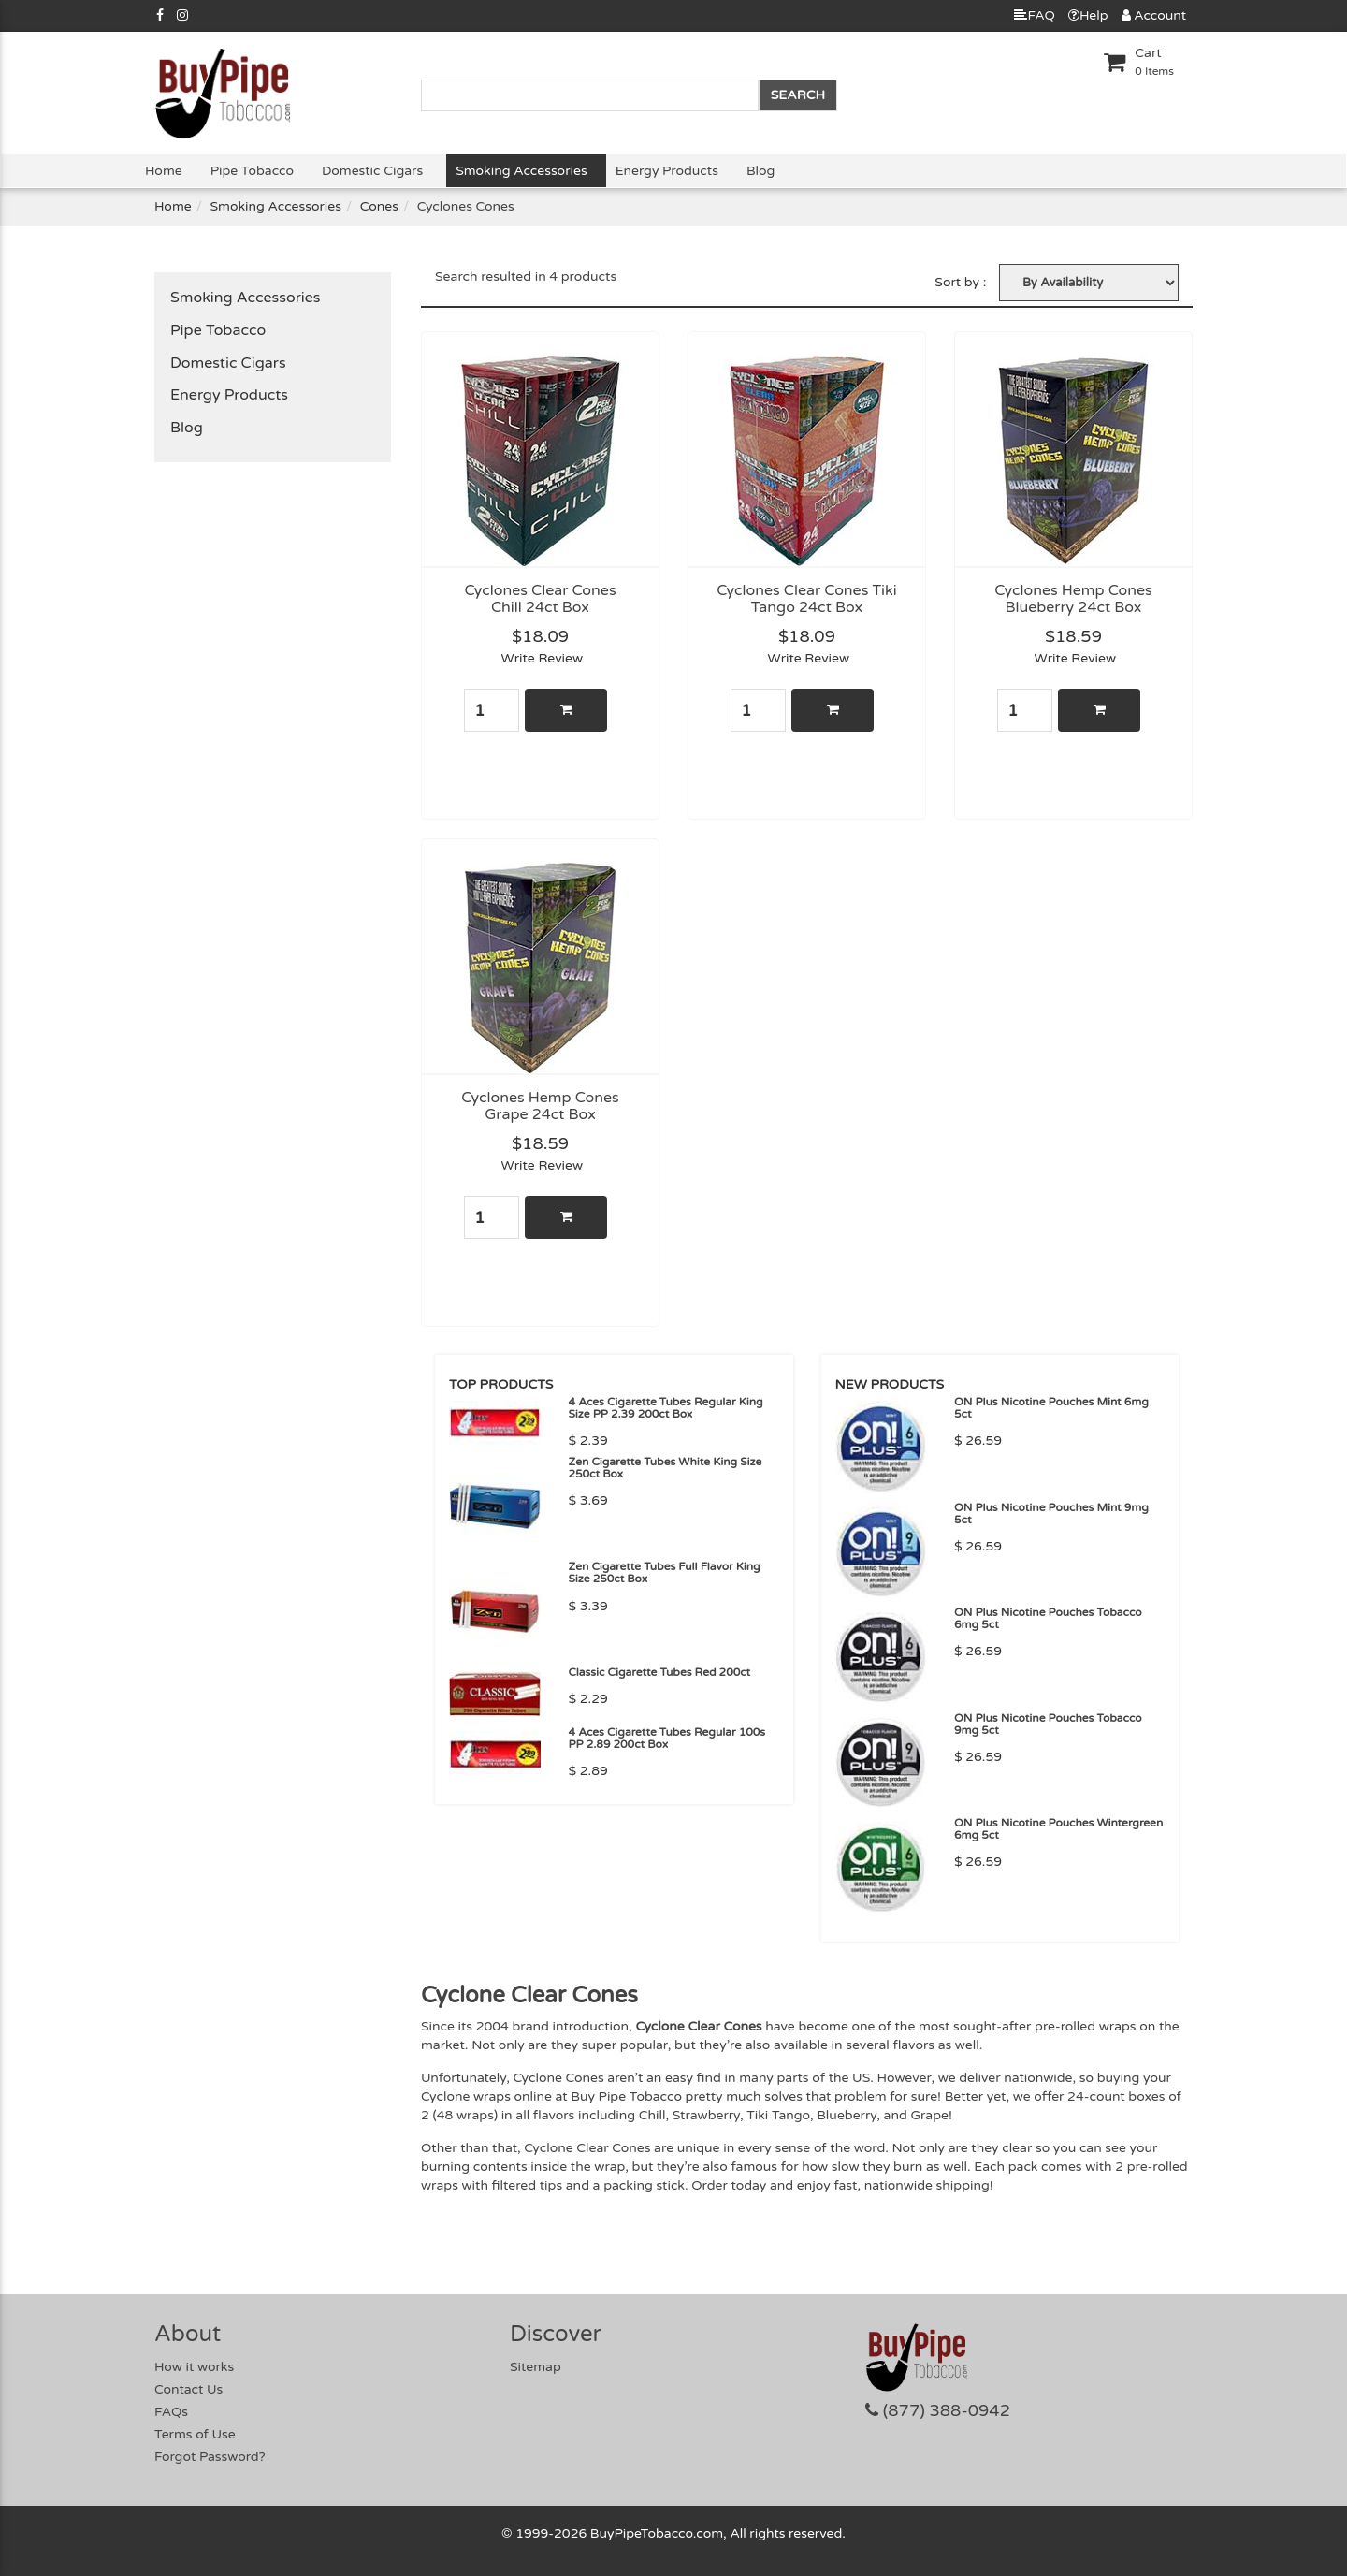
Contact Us (188, 2389)
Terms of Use (195, 2434)
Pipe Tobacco (252, 171)
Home (163, 171)
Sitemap (535, 2367)
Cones (379, 206)
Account (1154, 15)
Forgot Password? (210, 2457)
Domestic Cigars (372, 171)
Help (1088, 15)
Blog (760, 171)
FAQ (1034, 15)
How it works (194, 2367)
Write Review (542, 658)
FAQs (171, 2412)
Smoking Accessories (521, 171)
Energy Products (667, 171)
